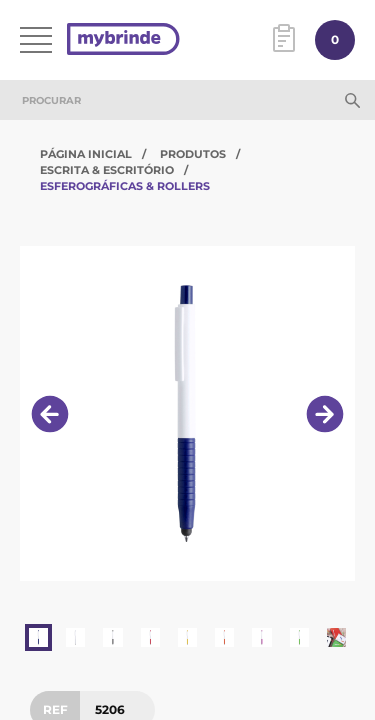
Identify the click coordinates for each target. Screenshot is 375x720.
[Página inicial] (123, 40)
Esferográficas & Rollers (125, 186)
